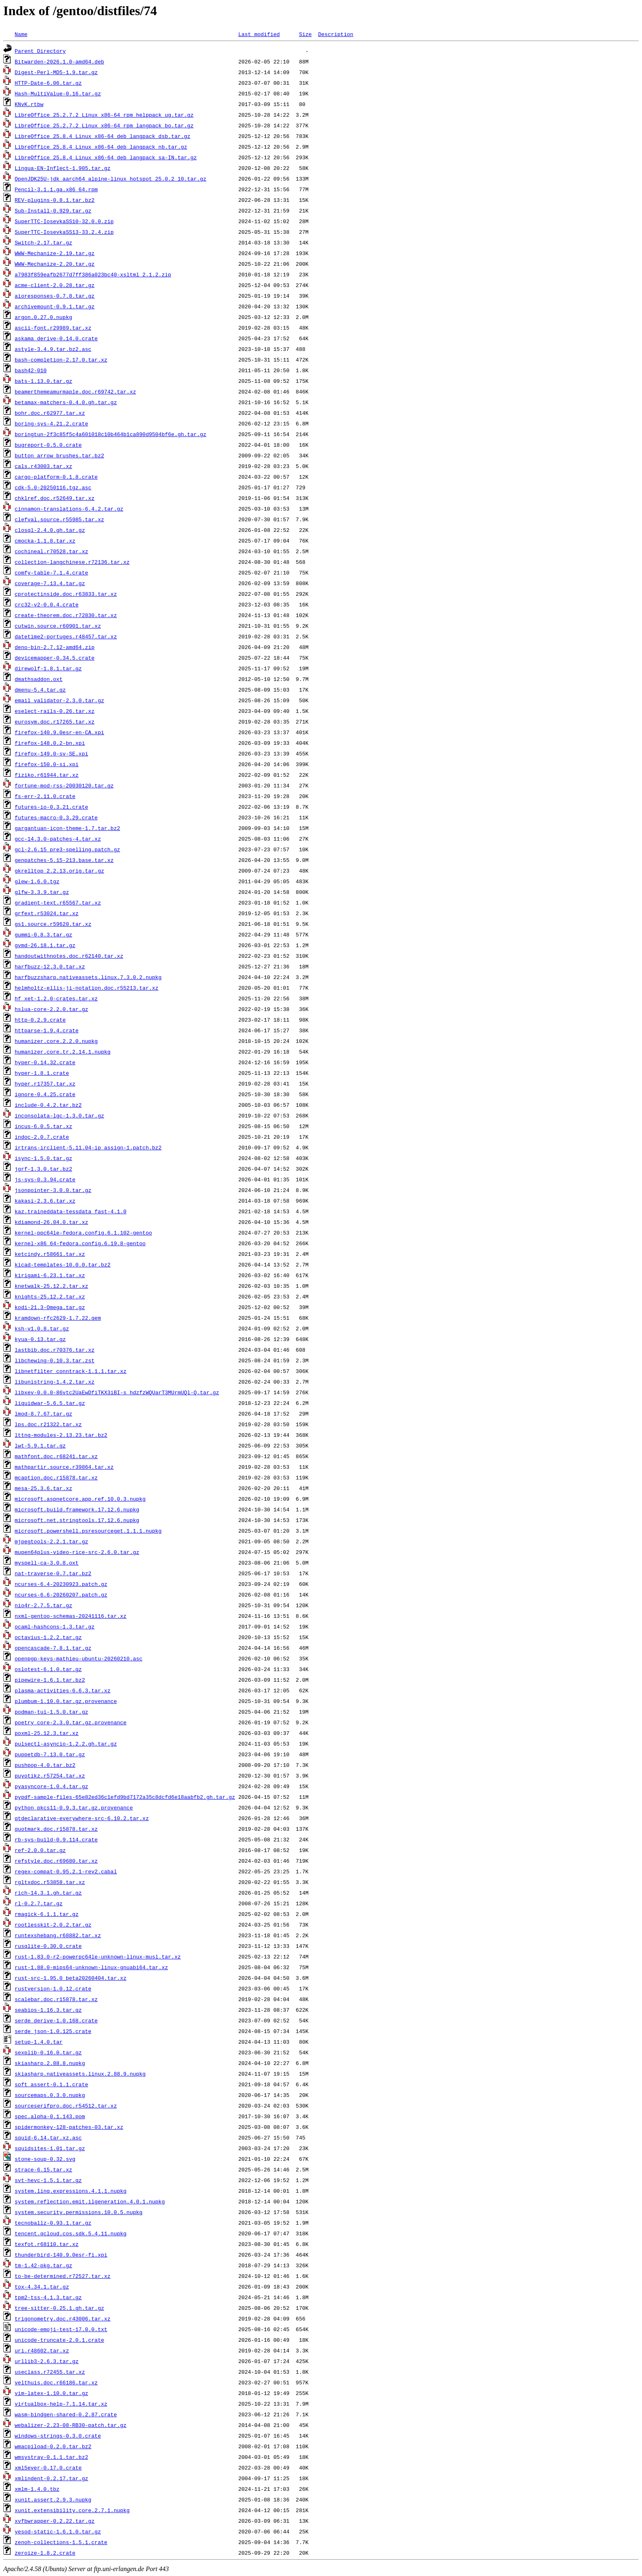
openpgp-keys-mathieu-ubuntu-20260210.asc (78, 1658)
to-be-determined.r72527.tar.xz (63, 2276)
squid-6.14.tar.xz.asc (48, 2137)
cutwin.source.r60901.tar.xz (58, 625)
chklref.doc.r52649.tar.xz (55, 498)
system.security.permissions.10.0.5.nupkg (78, 2212)
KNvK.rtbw (29, 104)
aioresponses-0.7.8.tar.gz (55, 295)
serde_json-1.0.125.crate (53, 2031)
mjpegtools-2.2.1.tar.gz (51, 1541)
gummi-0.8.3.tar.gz (43, 934)
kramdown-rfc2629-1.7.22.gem (58, 1317)
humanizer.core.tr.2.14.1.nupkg (63, 1051)
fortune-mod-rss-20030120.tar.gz (64, 785)
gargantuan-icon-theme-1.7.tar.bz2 (67, 828)
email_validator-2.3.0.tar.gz (59, 700)
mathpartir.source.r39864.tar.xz (64, 1466)
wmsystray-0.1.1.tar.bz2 (51, 2457)
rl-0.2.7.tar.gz (39, 1903)
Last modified (259, 34)
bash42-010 (31, 370)
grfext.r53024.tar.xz (47, 913)
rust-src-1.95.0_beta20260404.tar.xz (71, 1977)
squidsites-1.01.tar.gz (50, 2148)
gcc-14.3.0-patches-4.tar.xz (58, 838)
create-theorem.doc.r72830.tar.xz (66, 615)
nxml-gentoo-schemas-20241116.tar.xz (71, 1615)
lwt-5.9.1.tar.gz (40, 1445)
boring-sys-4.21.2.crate (51, 423)
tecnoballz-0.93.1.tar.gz (53, 2222)
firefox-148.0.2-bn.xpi (50, 742)
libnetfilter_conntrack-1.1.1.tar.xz (71, 1371)
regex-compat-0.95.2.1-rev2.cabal (66, 1871)
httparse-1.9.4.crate (47, 1030)
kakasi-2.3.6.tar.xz (45, 1200)
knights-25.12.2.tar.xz (50, 1296)
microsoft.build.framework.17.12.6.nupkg (77, 1509)
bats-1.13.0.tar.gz (43, 380)
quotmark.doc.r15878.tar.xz (56, 1828)
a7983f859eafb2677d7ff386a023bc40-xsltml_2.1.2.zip (93, 274)
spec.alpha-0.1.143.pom (50, 2116)
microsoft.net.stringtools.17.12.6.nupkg (77, 1520)
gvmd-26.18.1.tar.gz (45, 945)
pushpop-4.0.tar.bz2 (45, 1765)
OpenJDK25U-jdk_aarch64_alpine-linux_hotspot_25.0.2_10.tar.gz (110, 178)
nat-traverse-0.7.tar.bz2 (53, 1573)
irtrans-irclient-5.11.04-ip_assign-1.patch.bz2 (88, 1147)
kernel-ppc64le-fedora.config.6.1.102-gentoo (83, 1232)
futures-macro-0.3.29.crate (56, 817)
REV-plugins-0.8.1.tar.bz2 (55, 200)
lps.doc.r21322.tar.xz (48, 1424)
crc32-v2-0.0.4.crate (47, 604)
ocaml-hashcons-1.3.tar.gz (55, 1626)
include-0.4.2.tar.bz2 (48, 1104)
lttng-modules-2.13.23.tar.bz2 (61, 1434)
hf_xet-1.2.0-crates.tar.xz (56, 998)
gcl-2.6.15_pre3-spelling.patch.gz (67, 849)
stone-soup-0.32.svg (45, 2158)
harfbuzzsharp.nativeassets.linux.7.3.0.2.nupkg (88, 977)
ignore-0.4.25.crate (45, 1094)
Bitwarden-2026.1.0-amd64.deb (59, 61)
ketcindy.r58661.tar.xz (50, 1253)
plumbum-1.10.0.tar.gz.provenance (66, 1701)
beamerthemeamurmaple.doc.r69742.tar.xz (75, 391)
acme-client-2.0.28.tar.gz (55, 285)
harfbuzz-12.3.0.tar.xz (50, 966)
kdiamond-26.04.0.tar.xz (51, 1222)
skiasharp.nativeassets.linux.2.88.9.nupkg (80, 2073)
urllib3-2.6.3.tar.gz (47, 2361)
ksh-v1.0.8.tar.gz (42, 1328)
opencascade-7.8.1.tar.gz (53, 1647)
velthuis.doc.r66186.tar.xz (56, 2382)
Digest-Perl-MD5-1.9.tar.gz (56, 72)
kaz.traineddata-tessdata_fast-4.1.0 (71, 1211)
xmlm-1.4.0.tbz (37, 2488)
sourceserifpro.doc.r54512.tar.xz (66, 2105)
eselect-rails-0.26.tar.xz (55, 711)
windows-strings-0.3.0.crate (58, 2435)
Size (305, 34)
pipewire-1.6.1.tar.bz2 (50, 1679)
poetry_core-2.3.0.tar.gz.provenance (71, 1722)
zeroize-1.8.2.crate (45, 2552)
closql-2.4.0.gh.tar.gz (50, 530)
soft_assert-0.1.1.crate (51, 2084)
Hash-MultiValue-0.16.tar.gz (58, 93)
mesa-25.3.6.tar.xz (43, 1488)
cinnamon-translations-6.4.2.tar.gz (69, 508)
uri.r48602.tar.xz (42, 2350)
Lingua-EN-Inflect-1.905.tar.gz (63, 168)
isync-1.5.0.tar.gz (43, 1158)
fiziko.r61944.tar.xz (47, 774)
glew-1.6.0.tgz (37, 881)
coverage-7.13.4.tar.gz (50, 583)
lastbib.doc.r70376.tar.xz (55, 1349)
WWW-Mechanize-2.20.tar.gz (55, 263)
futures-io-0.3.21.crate (51, 806)
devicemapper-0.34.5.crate (55, 657)
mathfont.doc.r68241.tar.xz (56, 1456)
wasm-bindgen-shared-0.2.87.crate (66, 2414)
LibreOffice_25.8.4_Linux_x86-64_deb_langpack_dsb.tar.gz (102, 136)
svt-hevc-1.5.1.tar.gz (48, 2180)
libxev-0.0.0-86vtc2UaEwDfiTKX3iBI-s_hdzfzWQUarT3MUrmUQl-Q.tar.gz (117, 1392)
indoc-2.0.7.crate (42, 1136)
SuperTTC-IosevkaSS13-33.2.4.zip (64, 231)
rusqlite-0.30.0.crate (48, 1946)
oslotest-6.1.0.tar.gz (48, 1669)
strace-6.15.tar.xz (43, 2169)
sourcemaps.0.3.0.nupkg (50, 2095)
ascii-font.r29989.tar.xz (53, 327)
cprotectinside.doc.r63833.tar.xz (66, 593)
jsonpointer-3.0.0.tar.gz (53, 1190)
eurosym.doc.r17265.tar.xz (55, 721)
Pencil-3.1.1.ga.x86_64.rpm (56, 189)
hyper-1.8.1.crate (42, 1073)
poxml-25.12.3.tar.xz (47, 1733)
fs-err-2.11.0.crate (45, 796)
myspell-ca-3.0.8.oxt (47, 1562)
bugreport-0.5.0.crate (48, 444)
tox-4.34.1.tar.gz (42, 2286)
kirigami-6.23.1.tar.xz (50, 1275)
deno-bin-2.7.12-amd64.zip (55, 647)
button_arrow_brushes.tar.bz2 (59, 455)
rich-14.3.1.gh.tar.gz (48, 1892)
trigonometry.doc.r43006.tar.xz (63, 2318)
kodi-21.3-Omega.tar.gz (50, 1307)
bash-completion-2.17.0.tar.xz (61, 359)
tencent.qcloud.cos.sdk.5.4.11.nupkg (71, 2233)
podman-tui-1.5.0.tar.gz (51, 1711)
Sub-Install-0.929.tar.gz (53, 210)
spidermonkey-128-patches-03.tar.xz (69, 2126)
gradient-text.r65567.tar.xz (58, 902)
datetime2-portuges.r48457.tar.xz (66, 636)
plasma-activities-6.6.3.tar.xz (63, 1690)
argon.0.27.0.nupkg (43, 317)
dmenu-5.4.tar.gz (40, 689)
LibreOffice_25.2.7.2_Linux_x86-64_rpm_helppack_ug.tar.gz (104, 114)
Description (335, 34)
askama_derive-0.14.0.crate (56, 338)
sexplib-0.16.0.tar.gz (48, 2052)
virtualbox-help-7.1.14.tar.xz (61, 2403)
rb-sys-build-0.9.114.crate (56, 1839)
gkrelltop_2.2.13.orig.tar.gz (59, 870)
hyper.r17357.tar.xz (45, 1083)
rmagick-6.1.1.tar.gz (47, 1914)
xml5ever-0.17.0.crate (48, 2467)
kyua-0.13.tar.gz (40, 1339)
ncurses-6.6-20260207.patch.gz (61, 1594)
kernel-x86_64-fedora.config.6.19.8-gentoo (80, 1243)
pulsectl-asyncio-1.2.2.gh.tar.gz (66, 1743)
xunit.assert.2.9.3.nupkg (53, 2499)
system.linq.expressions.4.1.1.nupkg (71, 2190)
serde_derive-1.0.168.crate (56, 2020)
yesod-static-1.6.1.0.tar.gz (58, 2531)
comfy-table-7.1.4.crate (51, 572)
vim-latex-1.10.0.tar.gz (51, 2393)
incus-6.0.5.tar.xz (43, 1126)
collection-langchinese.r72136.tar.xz (72, 561)
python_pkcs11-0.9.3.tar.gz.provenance (74, 1807)
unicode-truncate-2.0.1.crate (59, 2339)
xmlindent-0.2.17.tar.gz (51, 2478)
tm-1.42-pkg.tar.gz (43, 2265)
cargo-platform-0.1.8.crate (56, 476)
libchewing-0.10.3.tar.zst (55, 1360)
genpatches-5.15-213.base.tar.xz (64, 860)
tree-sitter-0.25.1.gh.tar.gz (59, 2307)
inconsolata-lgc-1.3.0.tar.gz (59, 1115)
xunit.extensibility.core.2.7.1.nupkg (72, 2510)
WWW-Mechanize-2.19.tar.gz (55, 253)
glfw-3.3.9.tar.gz (42, 892)
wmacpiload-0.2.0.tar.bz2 (53, 2446)
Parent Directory (40, 50)
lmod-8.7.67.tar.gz (43, 1413)
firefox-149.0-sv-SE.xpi (51, 753)
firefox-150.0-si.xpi (47, 764)
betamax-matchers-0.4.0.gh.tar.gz (66, 402)
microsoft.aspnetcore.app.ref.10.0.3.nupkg (80, 1498)
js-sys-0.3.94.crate (45, 1179)
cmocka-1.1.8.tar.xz (45, 540)
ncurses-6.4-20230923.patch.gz (61, 1584)
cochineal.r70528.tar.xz (51, 551)
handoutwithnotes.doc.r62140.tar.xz (69, 955)
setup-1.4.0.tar (39, 2041)
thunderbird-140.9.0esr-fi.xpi (61, 2254)
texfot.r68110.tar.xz (47, 2244)
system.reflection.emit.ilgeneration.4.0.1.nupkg (90, 2201)
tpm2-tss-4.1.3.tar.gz (48, 2297)
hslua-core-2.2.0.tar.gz (51, 1009)
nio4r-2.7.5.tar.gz (43, 1605)
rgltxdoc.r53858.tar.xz (50, 1882)
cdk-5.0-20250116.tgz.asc (53, 487)
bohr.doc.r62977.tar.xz (50, 412)
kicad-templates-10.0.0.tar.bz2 (63, 1264)
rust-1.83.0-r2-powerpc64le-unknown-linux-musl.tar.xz (98, 1956)
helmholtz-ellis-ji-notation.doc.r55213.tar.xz (86, 987)
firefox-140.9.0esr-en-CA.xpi (59, 732)
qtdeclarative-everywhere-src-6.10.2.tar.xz (82, 1818)
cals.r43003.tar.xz (43, 466)
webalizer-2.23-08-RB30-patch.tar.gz (71, 2425)
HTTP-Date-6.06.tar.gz (48, 82)
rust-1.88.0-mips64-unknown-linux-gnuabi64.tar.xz (91, 1967)
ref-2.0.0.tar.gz (40, 1850)
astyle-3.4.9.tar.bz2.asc (53, 349)
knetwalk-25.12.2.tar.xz (51, 1285)
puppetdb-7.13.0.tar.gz (50, 1754)
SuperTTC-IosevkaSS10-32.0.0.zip (64, 221)
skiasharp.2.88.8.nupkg (50, 2063)
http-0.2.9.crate (40, 1019)
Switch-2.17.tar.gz (43, 242)
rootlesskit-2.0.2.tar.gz (53, 1924)
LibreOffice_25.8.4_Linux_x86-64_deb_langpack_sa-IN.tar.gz (106, 157)
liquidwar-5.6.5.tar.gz (50, 1403)
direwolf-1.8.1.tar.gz (48, 668)
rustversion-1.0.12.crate (53, 1988)
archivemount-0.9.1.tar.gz (55, 306)
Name (21, 34)
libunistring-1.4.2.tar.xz (55, 1381)
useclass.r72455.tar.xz (50, 2371)
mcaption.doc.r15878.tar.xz (56, 1477)
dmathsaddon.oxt (39, 679)
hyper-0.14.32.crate (45, 1062)
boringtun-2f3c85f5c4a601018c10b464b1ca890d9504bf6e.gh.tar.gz (110, 434)
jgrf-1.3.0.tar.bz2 (43, 1168)
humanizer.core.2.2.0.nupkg (56, 1041)
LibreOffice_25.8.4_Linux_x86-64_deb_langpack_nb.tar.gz (101, 146)
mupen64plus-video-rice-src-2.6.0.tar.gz (77, 1552)
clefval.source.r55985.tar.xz (59, 519)
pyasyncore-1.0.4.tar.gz (51, 1786)
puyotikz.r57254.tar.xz (50, 1775)
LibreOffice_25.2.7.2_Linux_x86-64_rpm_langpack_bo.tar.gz (104, 125)
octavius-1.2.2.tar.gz (48, 1637)
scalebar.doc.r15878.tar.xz (56, 1999)
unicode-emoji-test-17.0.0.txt (61, 2329)
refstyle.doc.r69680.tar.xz (56, 1860)
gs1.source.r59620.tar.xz (53, 923)
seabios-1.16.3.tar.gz (48, 2009)
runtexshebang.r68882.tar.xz (58, 1935)
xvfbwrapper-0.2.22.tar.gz (55, 2520)
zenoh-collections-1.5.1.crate (61, 2542)
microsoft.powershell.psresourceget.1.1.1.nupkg (88, 1530)
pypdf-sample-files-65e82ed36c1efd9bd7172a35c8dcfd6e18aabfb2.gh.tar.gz (125, 1796)
